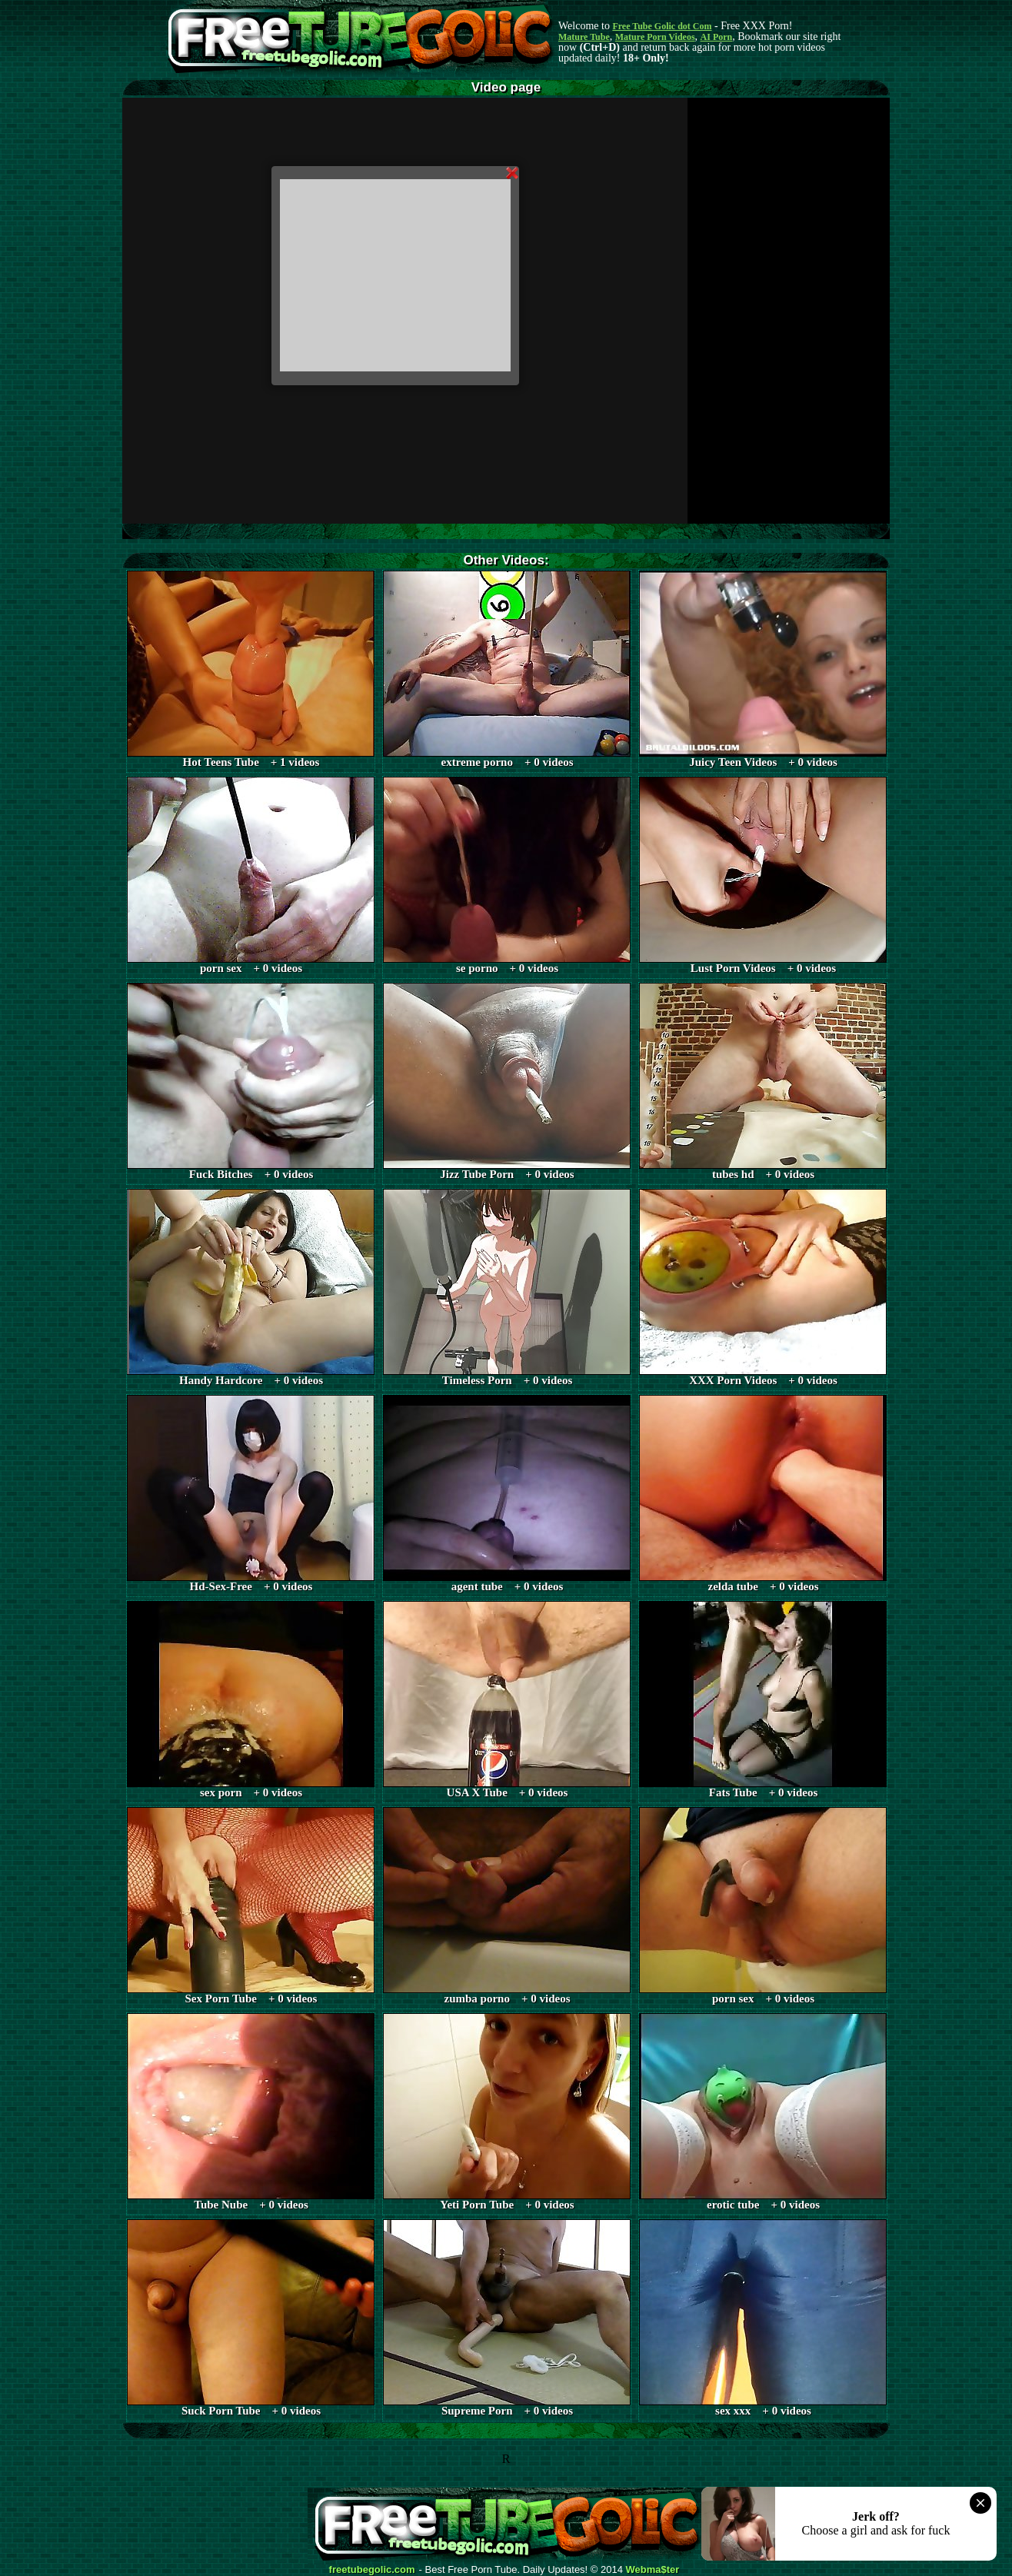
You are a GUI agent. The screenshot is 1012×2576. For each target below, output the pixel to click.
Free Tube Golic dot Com (661, 26)
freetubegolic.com (372, 2569)
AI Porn (717, 37)
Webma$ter (653, 2569)
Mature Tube (584, 37)
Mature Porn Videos (655, 37)
